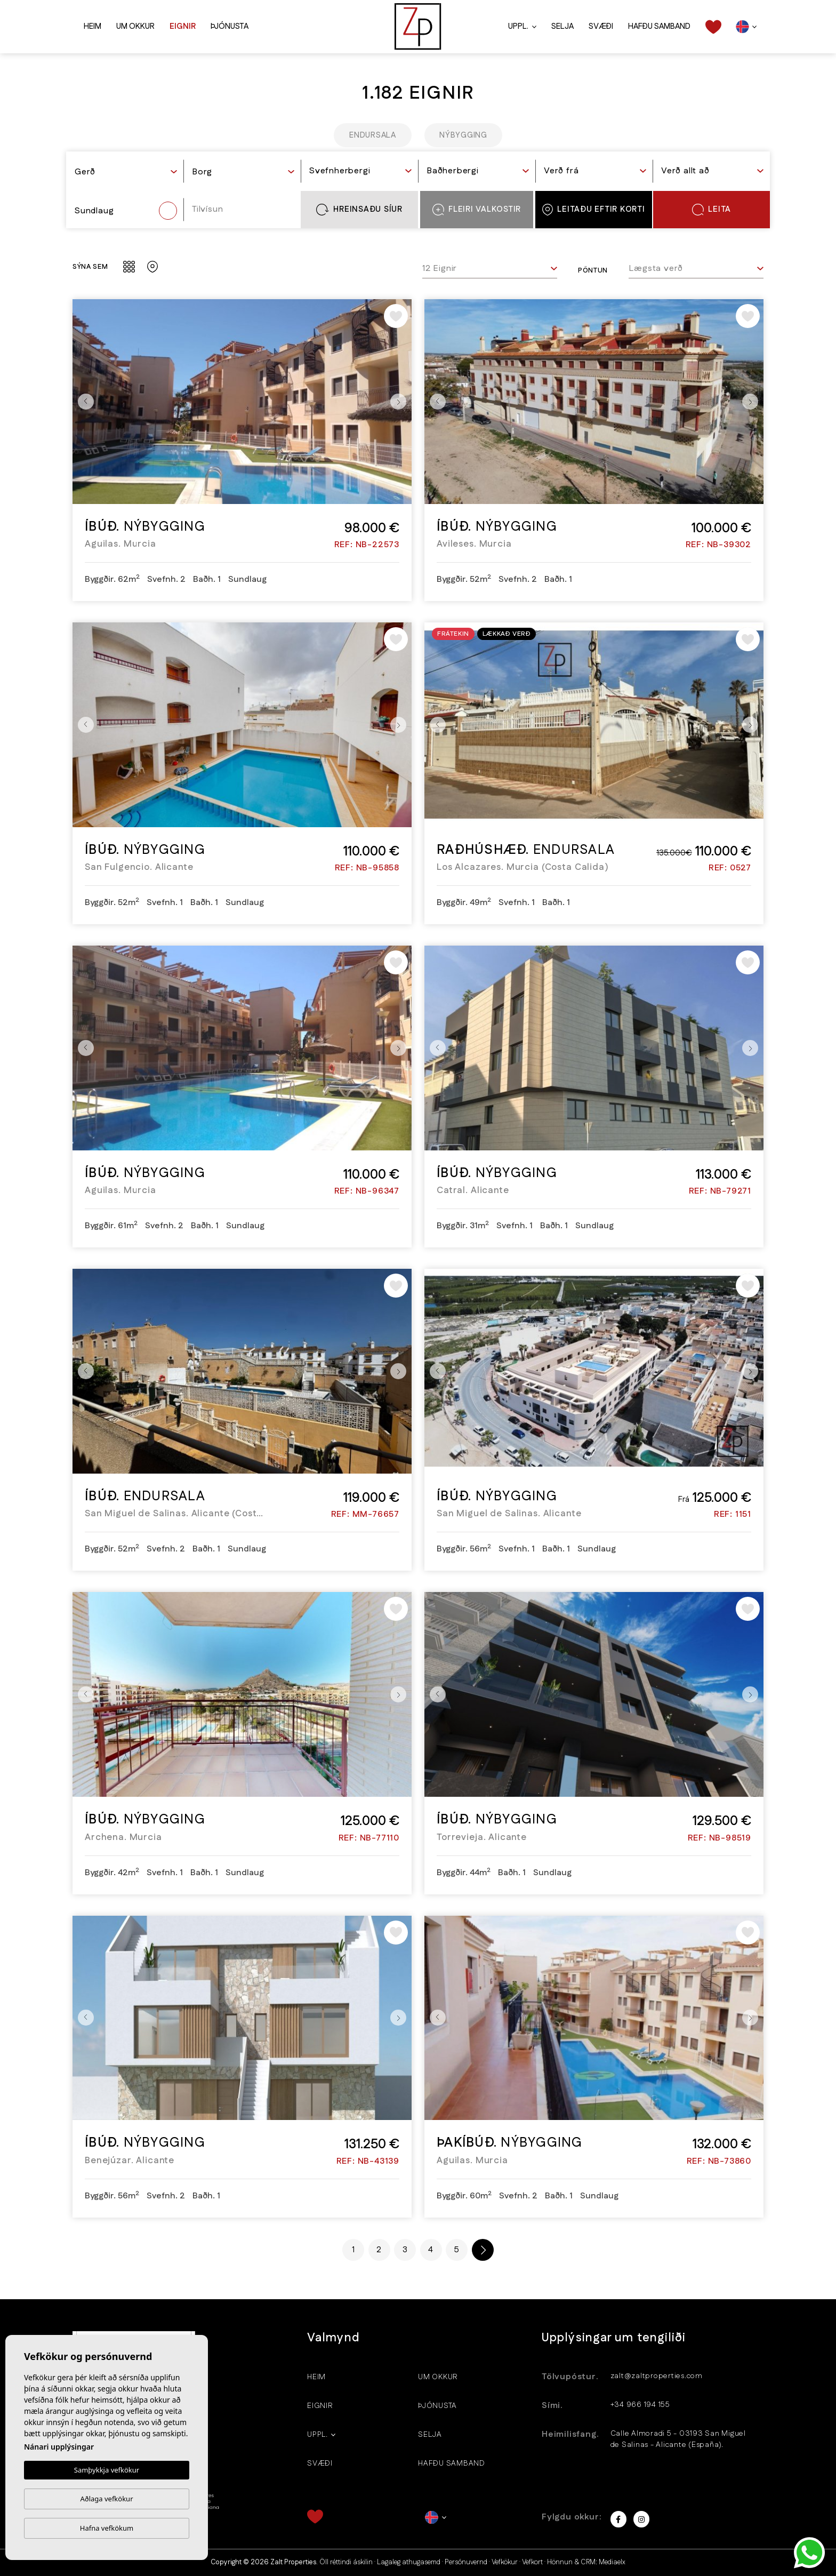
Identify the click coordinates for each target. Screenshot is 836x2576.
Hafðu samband (659, 26)
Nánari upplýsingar (59, 2447)
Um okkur (135, 26)
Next (401, 401)
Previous (83, 401)
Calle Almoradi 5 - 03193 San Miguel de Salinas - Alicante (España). (678, 2439)
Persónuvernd (466, 2562)
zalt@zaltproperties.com (656, 2376)
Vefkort (532, 2562)
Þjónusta (229, 26)
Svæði (601, 26)
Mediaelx (612, 2562)
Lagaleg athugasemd (408, 2562)
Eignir (183, 26)
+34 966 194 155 (640, 2404)
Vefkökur (505, 2562)
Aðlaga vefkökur (106, 2498)
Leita (711, 209)
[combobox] (126, 173)
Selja (562, 26)
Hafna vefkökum (106, 2528)
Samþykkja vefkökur (106, 2470)
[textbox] (126, 172)
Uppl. (518, 26)
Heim (92, 26)
